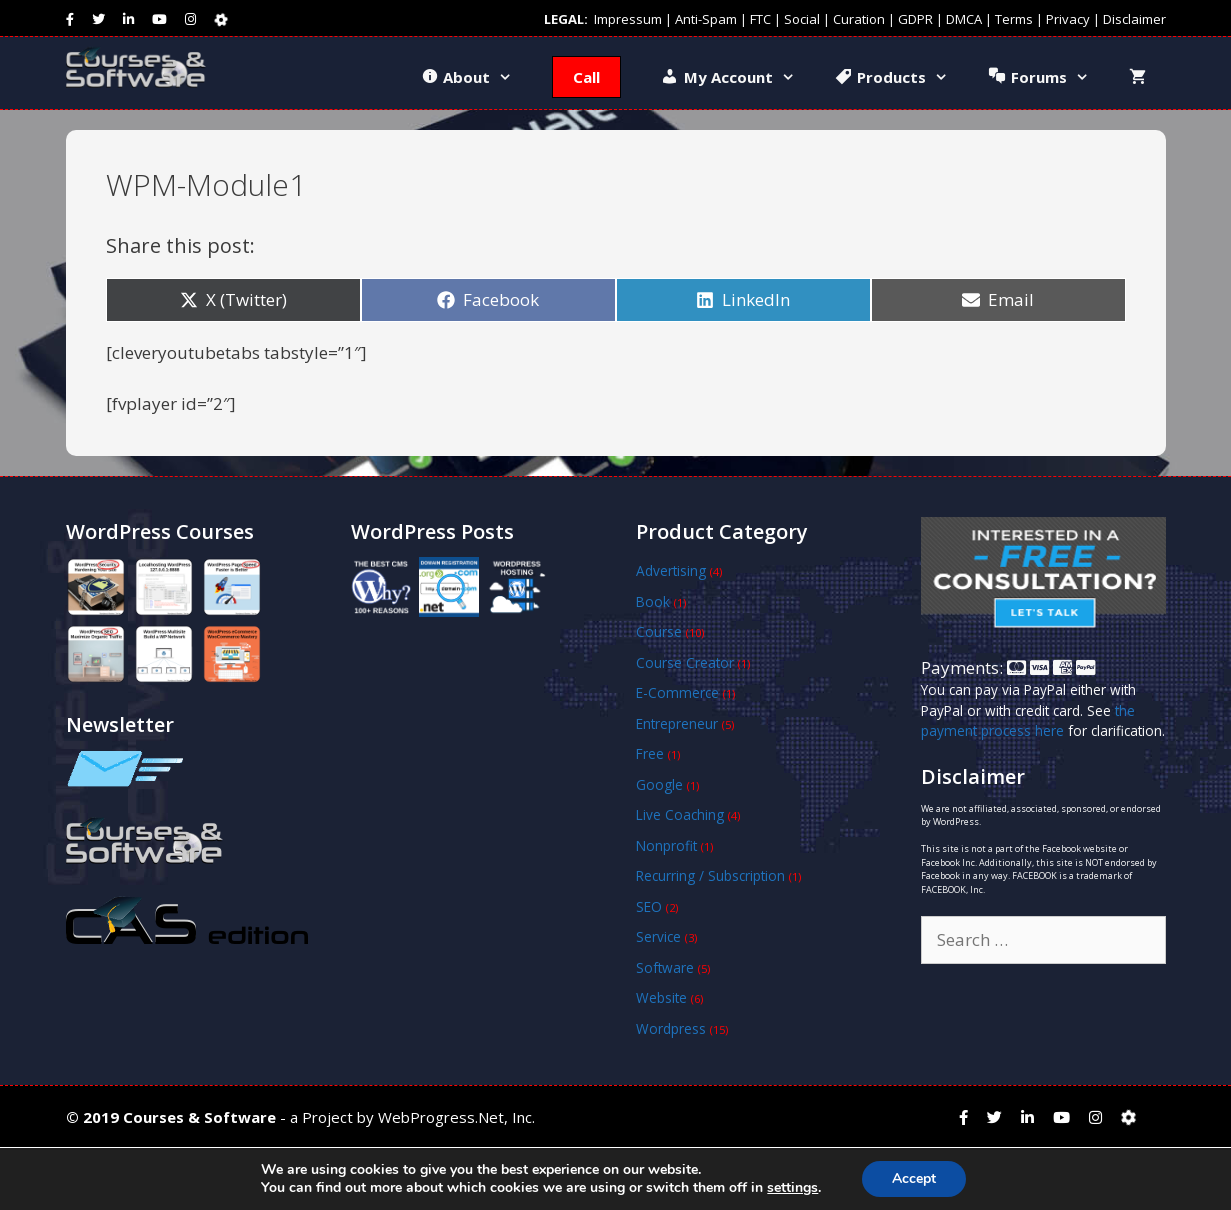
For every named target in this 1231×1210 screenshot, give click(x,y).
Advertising (671, 570)
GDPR (915, 19)
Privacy (1068, 19)
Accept (914, 1178)
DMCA (964, 19)
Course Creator (685, 662)
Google (659, 784)
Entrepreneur (677, 723)
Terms (1014, 19)
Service (658, 936)
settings (792, 1188)
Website (661, 997)
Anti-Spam (706, 19)
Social (802, 19)
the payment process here (1028, 720)
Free (650, 753)
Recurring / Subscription (710, 875)
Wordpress (671, 1028)
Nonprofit (666, 845)
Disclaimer (1134, 19)
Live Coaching (680, 814)
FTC (760, 19)
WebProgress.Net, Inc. (456, 1117)
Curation (859, 19)
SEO (649, 906)
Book (653, 601)
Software (665, 967)
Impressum (628, 19)
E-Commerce (677, 692)
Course (659, 631)
